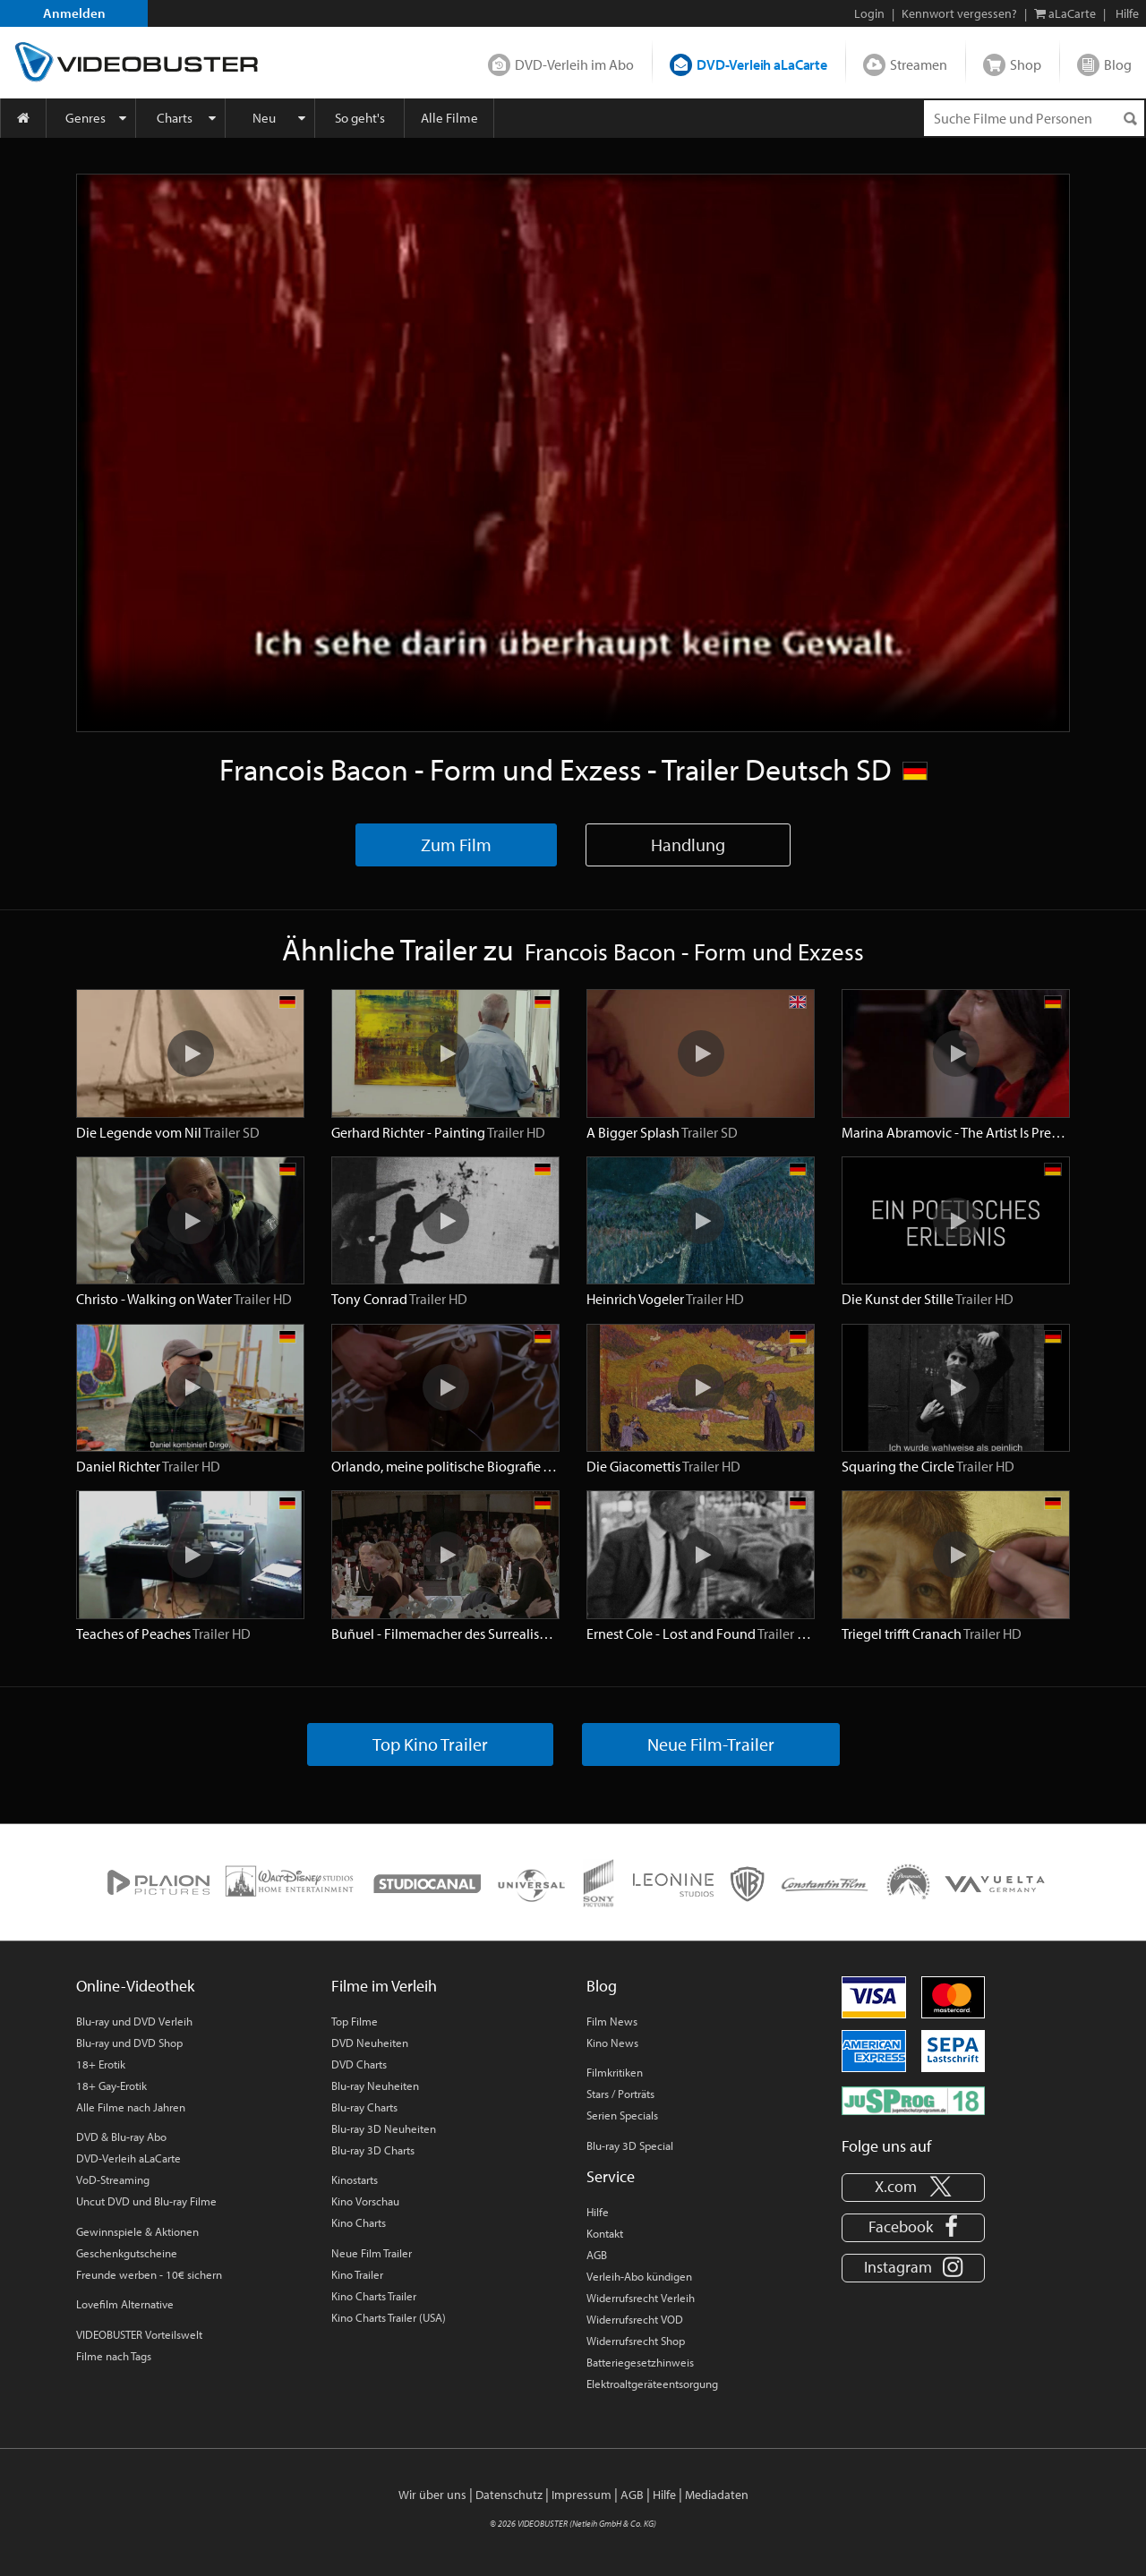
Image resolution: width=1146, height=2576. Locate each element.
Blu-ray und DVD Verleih (134, 2021)
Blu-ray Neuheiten (375, 2085)
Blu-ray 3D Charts (373, 2150)
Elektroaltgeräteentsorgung (652, 2383)
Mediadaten (716, 2494)
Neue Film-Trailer (710, 1744)
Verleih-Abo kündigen (639, 2276)
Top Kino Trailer (430, 1744)
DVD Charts (359, 2064)
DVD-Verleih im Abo (574, 64)
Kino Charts (358, 2222)
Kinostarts (354, 2179)
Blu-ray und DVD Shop (129, 2042)
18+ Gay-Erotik (111, 2085)
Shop (1025, 64)
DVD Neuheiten (369, 2042)
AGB (596, 2255)
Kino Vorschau (365, 2201)
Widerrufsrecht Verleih (640, 2297)
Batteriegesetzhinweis (640, 2362)
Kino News (612, 2042)
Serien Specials (622, 2115)
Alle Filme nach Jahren (130, 2107)
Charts (174, 117)
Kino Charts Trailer (373, 2296)
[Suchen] (1129, 118)
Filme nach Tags (113, 2356)
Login (869, 13)
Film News (611, 2021)
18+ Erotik (100, 2064)
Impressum (581, 2494)
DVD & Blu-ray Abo (121, 2136)
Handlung (688, 844)
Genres (85, 117)
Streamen (918, 64)
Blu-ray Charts (364, 2107)
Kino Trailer (357, 2274)
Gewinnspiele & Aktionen (137, 2231)
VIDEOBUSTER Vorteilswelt (139, 2334)
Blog (1118, 64)
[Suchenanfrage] (1034, 118)
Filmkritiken (614, 2072)
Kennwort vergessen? (959, 13)
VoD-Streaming (113, 2179)
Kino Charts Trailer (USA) (388, 2317)
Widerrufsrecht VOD (634, 2319)
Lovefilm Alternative (125, 2304)
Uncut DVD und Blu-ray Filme (146, 2201)
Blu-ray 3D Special (629, 2145)
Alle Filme (449, 117)
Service (610, 2176)
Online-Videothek (135, 1985)
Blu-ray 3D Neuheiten (383, 2128)
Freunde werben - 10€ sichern (149, 2274)
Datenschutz (509, 2494)
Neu (264, 117)
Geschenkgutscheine (126, 2253)
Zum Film (456, 844)
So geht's (360, 117)
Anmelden (74, 12)
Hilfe (597, 2212)
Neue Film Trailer (371, 2253)
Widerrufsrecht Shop (635, 2340)
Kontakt (604, 2233)
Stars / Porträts (620, 2093)
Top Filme (354, 2021)
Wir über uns (432, 2494)
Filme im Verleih (384, 1985)
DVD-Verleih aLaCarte (762, 64)
